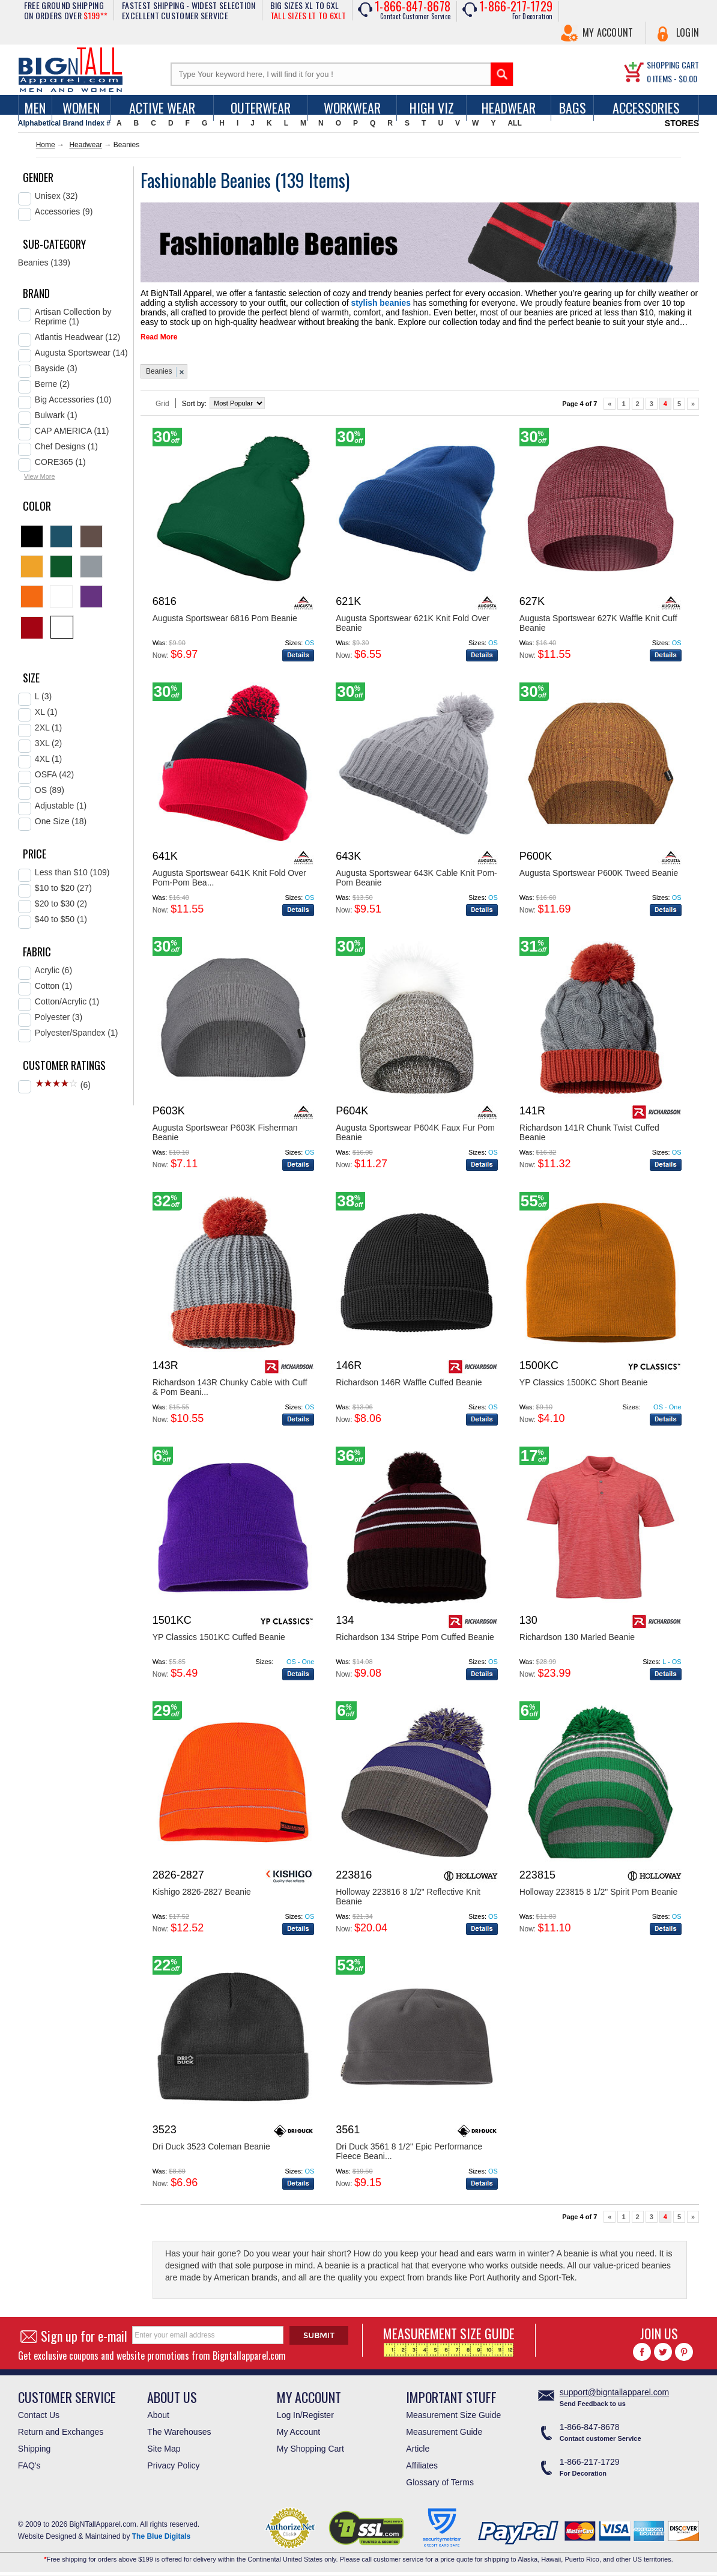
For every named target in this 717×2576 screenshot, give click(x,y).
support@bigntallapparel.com (614, 2396)
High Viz (432, 107)
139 (294, 179)
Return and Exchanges (60, 2436)
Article (417, 2453)
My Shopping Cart (310, 2453)
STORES (682, 123)
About (158, 2419)
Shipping (34, 2453)
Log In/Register (305, 2419)
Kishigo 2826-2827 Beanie (202, 1896)
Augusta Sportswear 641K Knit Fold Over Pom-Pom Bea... (229, 882)
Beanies (159, 375)
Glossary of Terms (440, 2486)
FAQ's (29, 2469)
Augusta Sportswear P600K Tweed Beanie (598, 877)
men (35, 107)
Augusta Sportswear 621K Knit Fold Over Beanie (412, 627)
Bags (572, 107)
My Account (608, 32)
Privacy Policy (173, 2469)
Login (688, 32)
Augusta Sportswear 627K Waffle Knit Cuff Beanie (598, 627)
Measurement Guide (444, 2436)
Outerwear (261, 107)
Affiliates (422, 2469)
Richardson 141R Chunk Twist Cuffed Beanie (589, 1136)
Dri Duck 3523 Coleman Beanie (211, 2150)
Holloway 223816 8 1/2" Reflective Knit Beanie (408, 1900)
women (81, 107)
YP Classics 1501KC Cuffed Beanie (219, 1641)
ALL (514, 123)
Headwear (509, 107)
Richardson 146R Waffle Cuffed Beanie (409, 1386)
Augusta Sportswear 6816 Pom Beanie (225, 622)
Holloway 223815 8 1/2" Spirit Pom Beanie (598, 1896)
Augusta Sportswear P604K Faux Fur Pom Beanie (415, 1136)
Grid (162, 408)
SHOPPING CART (673, 64)
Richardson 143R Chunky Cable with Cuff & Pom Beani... (230, 1391)
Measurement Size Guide (453, 2419)
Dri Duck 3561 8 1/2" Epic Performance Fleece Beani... (409, 2155)
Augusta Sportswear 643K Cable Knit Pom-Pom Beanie (416, 882)
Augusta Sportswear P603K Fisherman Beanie (225, 1136)
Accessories (646, 107)
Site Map (163, 2453)
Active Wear (162, 107)
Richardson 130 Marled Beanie (577, 1641)
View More (39, 476)
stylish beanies (296, 301)
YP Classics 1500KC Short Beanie (583, 1386)
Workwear (352, 107)
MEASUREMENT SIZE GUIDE (449, 2344)
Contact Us (38, 2419)
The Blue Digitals (161, 2540)
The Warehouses (179, 2436)
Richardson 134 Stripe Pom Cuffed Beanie (415, 1641)
